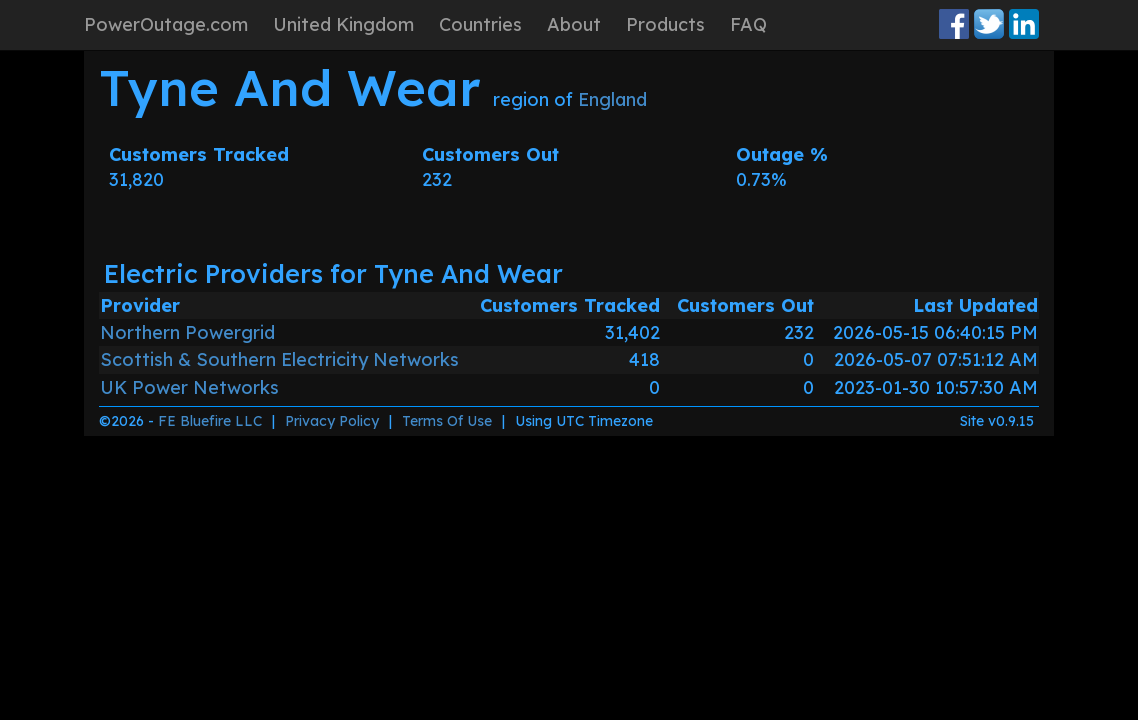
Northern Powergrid (187, 332)
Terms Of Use (447, 421)
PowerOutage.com (166, 24)
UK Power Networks (189, 387)
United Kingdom (343, 24)
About (574, 24)
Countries (480, 24)
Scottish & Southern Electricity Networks (279, 359)
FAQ (748, 24)
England (612, 99)
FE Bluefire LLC (210, 421)
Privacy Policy (332, 421)
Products (665, 24)
